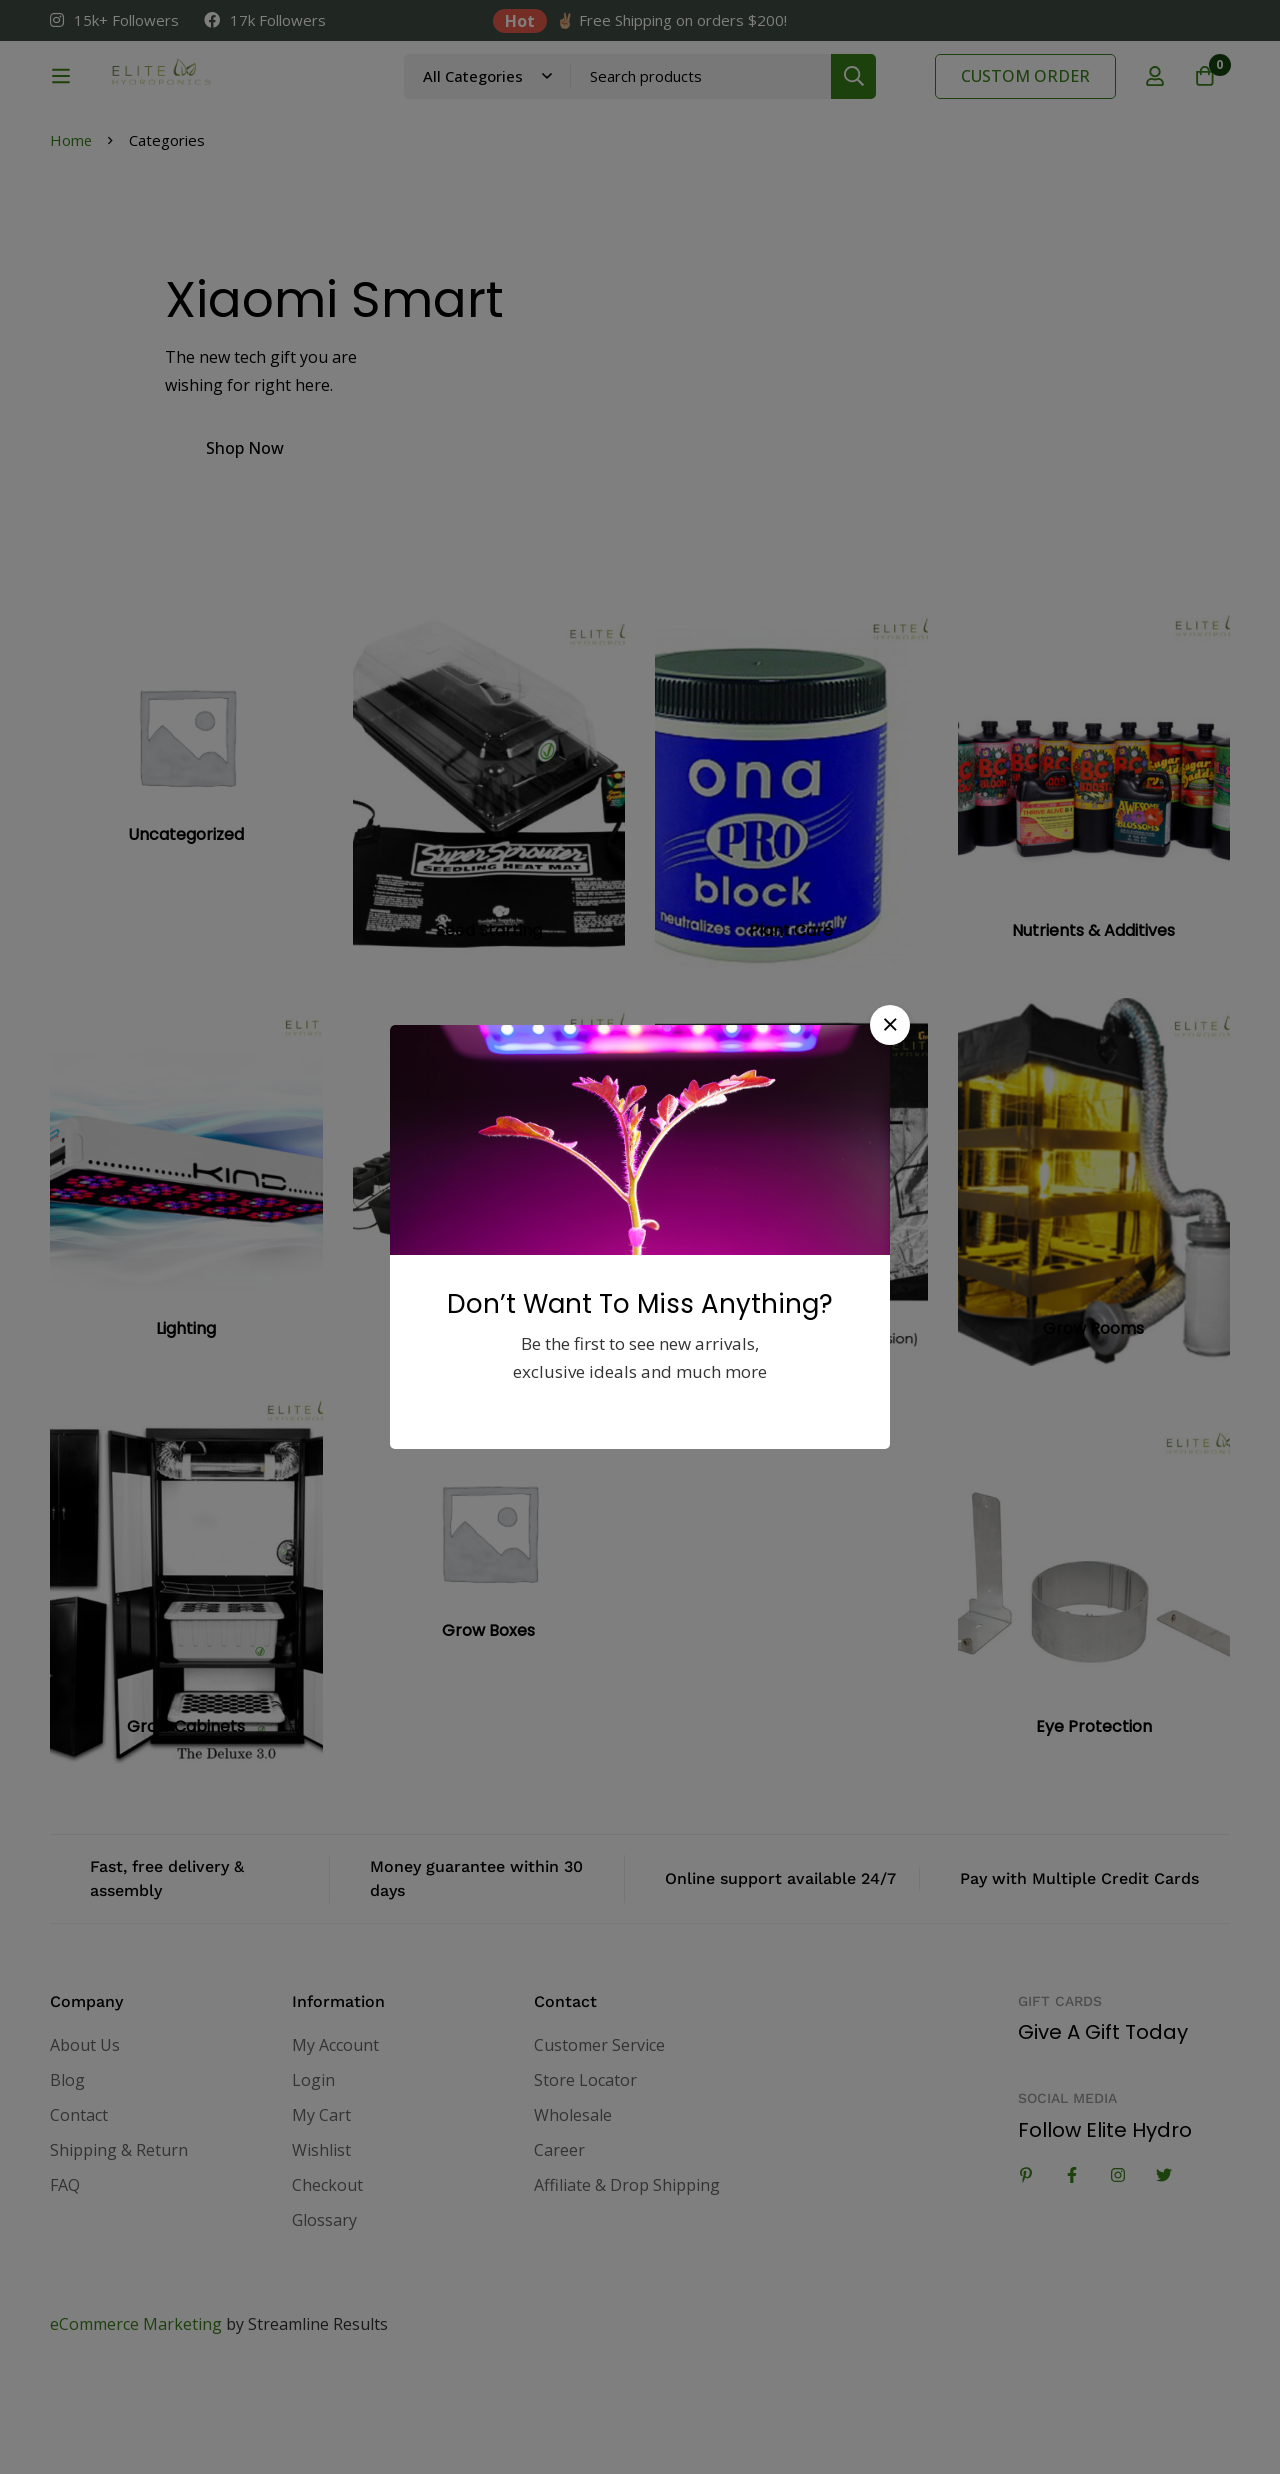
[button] (890, 1025)
